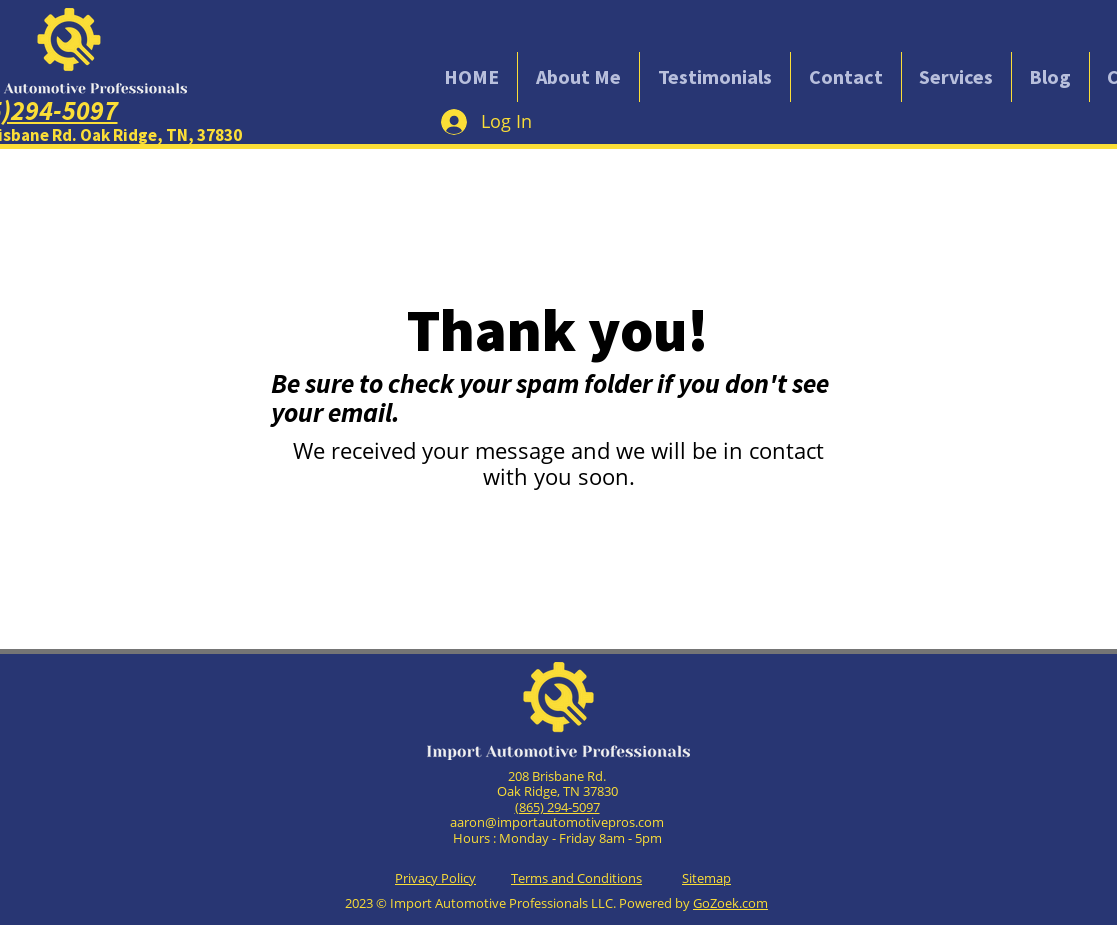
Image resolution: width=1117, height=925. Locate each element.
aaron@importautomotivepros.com (557, 822)
